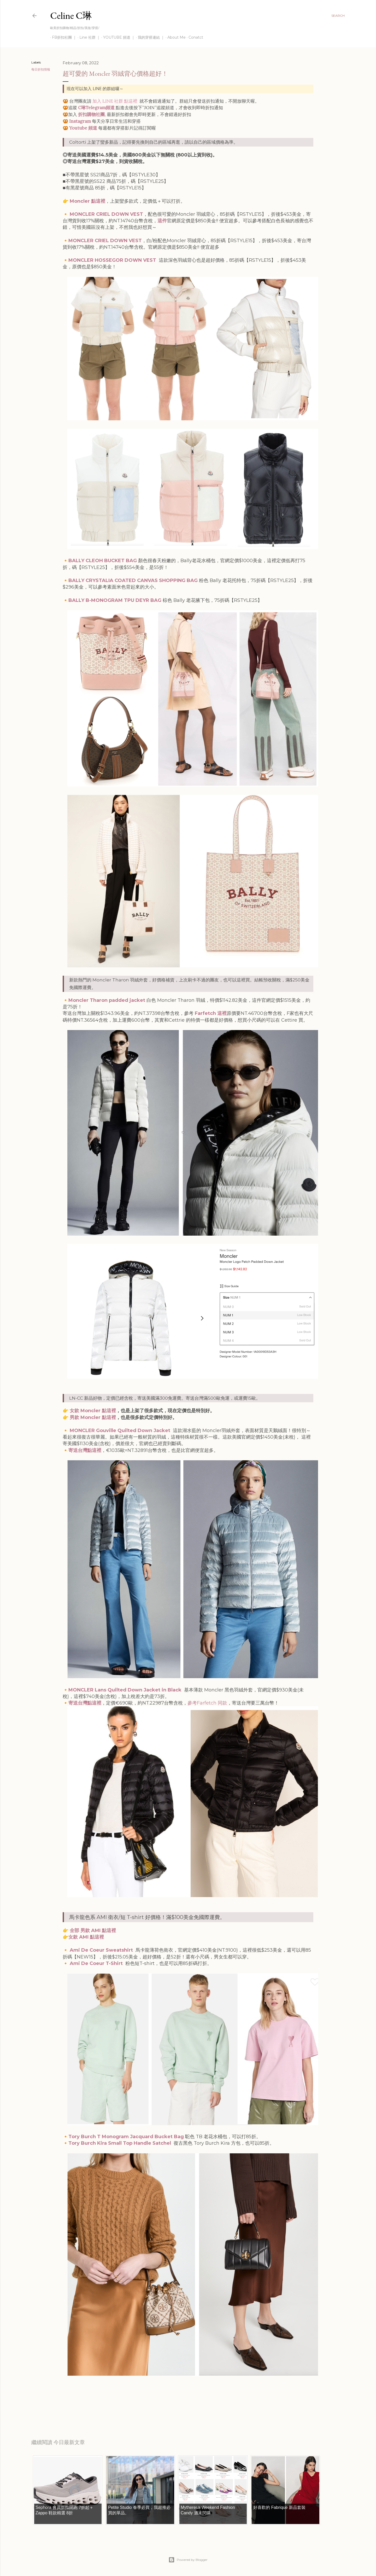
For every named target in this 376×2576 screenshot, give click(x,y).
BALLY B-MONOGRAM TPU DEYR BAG (114, 600)
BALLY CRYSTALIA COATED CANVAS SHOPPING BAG (133, 580)
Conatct (194, 37)
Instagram (80, 121)
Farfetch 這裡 (211, 1013)
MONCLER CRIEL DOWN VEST (106, 214)
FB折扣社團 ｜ (62, 37)
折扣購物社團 (91, 114)
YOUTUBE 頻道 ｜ (117, 37)
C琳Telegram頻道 (96, 108)
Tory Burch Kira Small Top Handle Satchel (120, 2143)
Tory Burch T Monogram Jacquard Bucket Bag (126, 2136)
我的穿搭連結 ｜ (149, 37)
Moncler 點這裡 (87, 201)
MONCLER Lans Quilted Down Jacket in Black (124, 1690)
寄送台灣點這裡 (84, 1450)
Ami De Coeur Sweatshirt (101, 1950)
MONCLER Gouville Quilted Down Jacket (120, 1430)
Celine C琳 (71, 15)
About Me (175, 37)
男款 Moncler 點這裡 (93, 1417)
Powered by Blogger (188, 2560)
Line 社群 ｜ (88, 37)
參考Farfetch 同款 (207, 1703)
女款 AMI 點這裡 (86, 1937)
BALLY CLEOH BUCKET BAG (102, 560)
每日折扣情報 (40, 69)
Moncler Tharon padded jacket (106, 1000)
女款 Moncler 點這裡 (93, 1411)
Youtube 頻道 (83, 128)
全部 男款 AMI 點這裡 (93, 1930)
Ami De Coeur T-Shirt (96, 1963)
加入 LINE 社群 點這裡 (114, 101)
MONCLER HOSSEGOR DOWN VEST (112, 260)
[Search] (338, 15)
